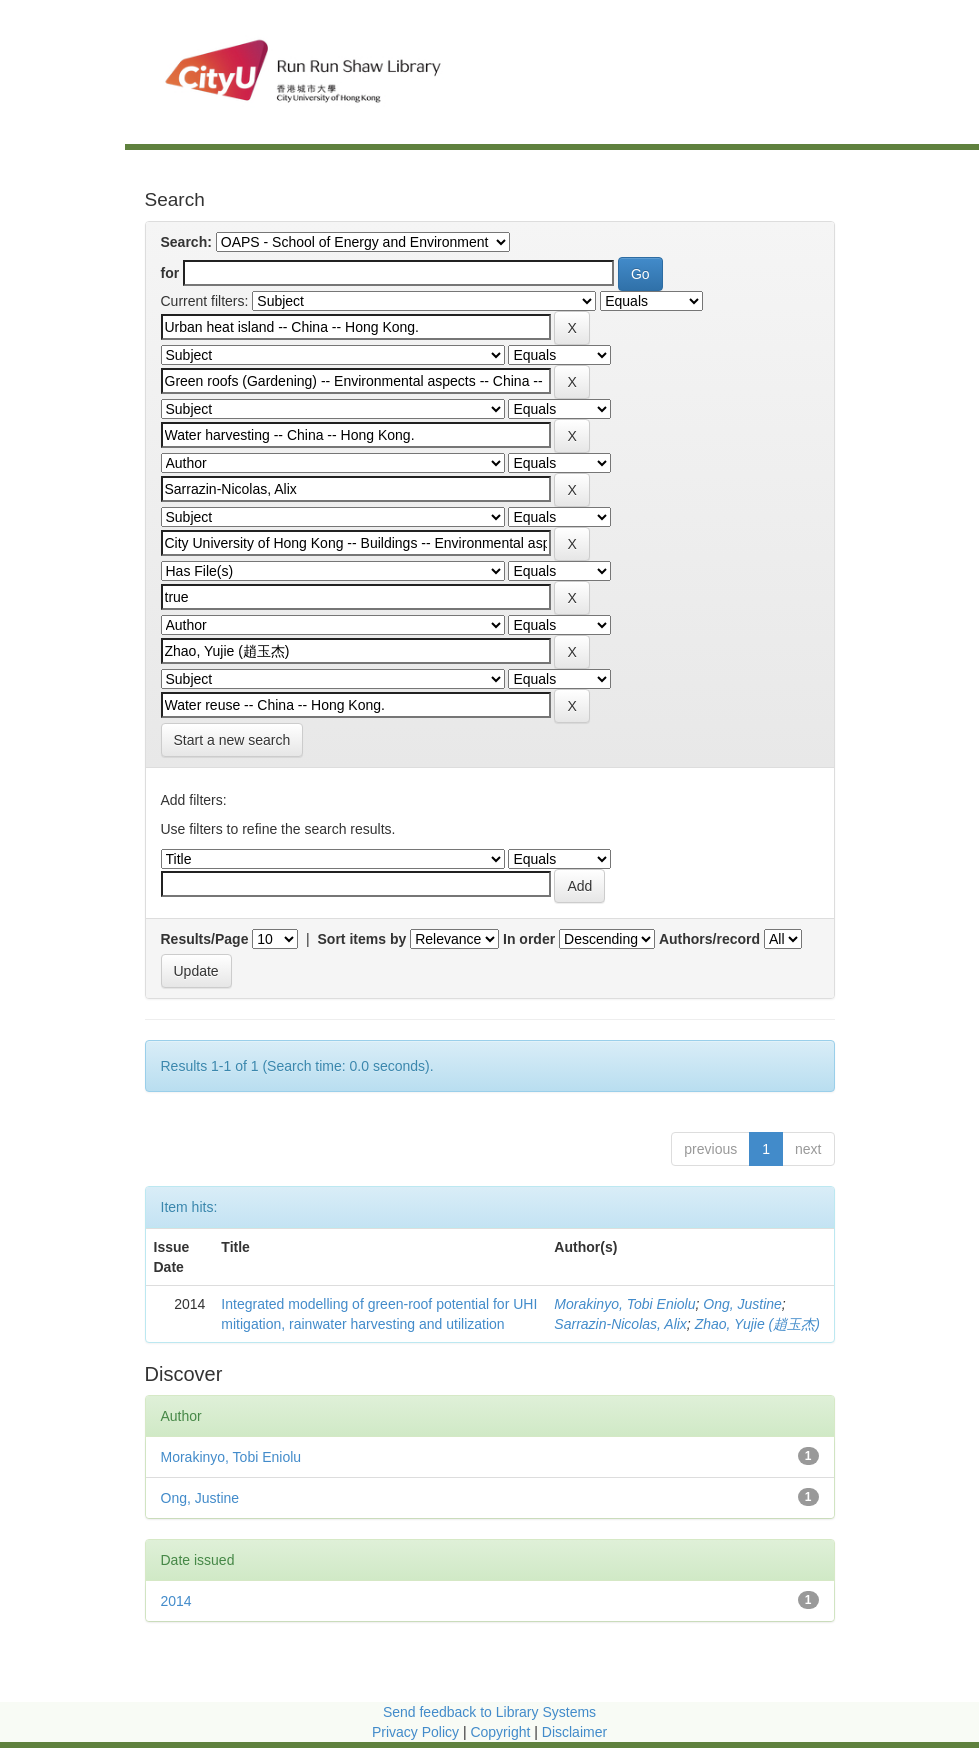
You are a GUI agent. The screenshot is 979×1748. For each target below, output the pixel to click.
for (170, 273)
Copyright (502, 1732)
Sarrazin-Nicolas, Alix (620, 1324)
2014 (176, 1601)
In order (529, 939)
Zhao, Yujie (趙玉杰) (757, 1324)
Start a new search (232, 740)
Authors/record (709, 939)
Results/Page (205, 939)
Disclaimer (574, 1732)
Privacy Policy (415, 1732)
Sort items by (362, 939)
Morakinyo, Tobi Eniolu (624, 1304)
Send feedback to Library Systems (489, 1712)
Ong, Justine (742, 1304)
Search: (186, 242)
